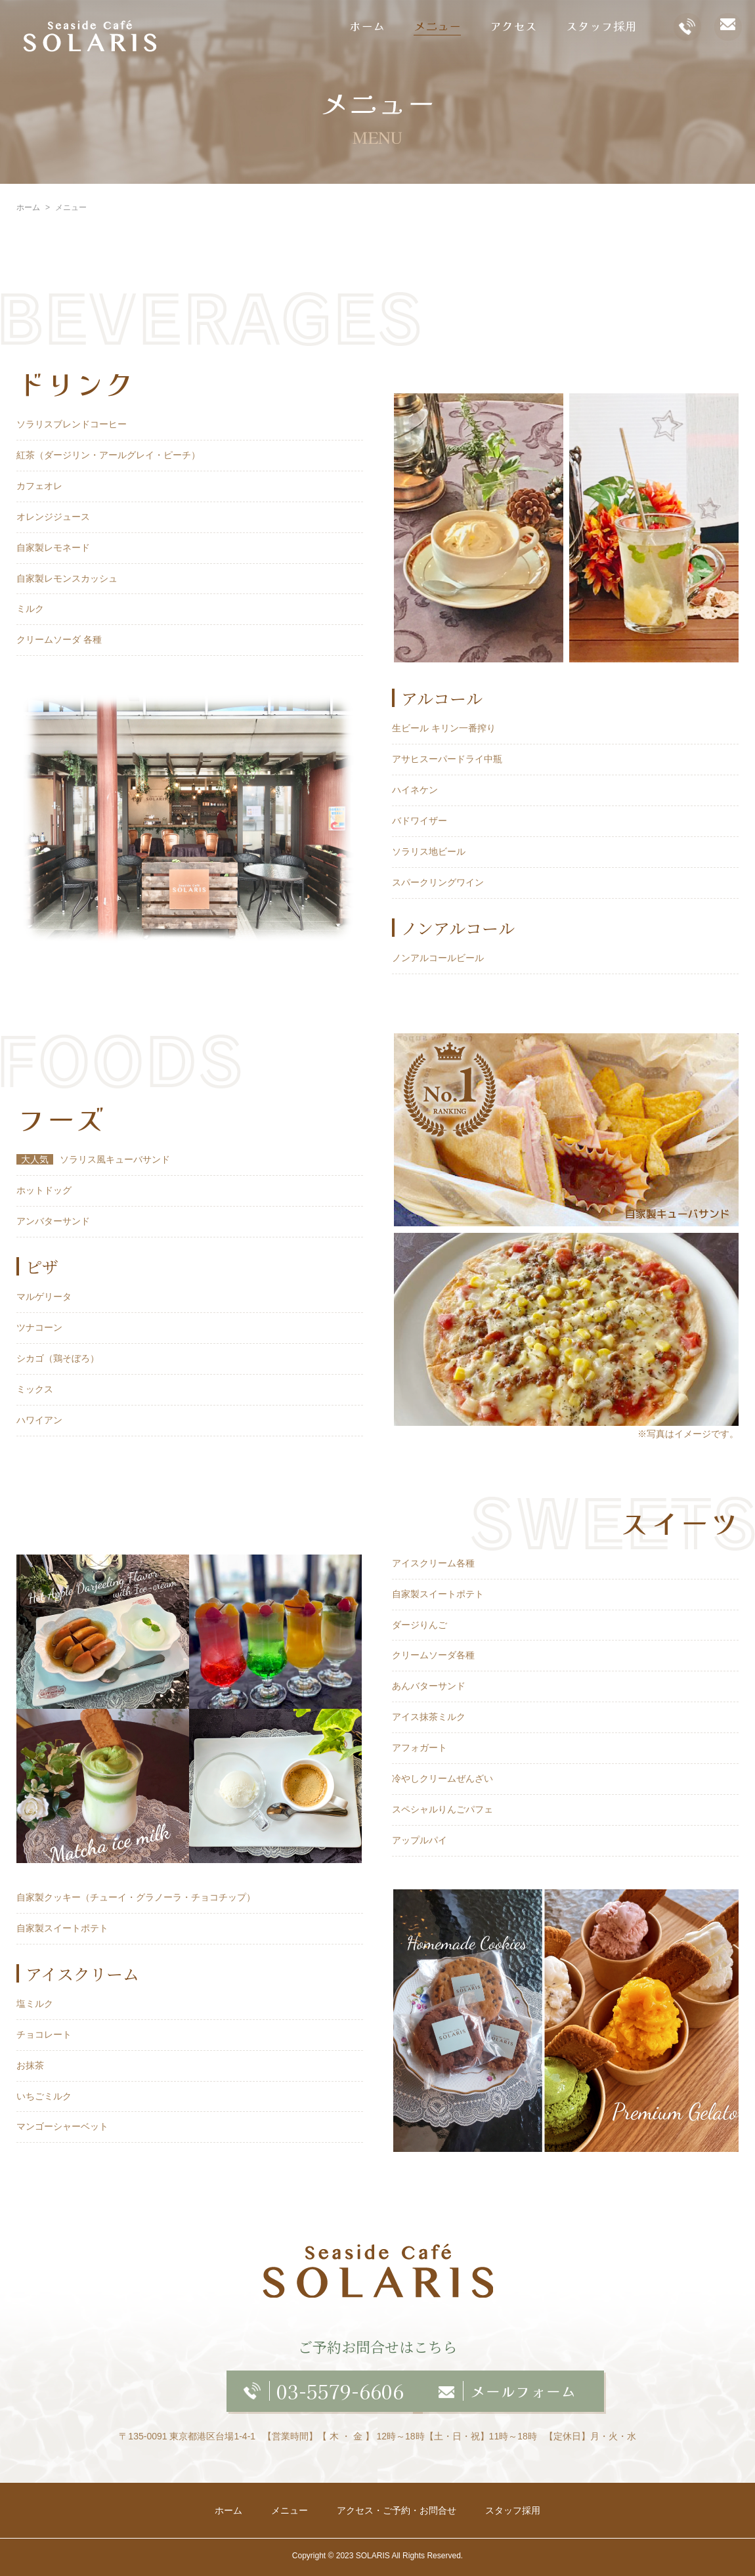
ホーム (367, 25)
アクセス (513, 25)
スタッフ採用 (601, 25)
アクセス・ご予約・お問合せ (396, 2509)
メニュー (437, 25)
